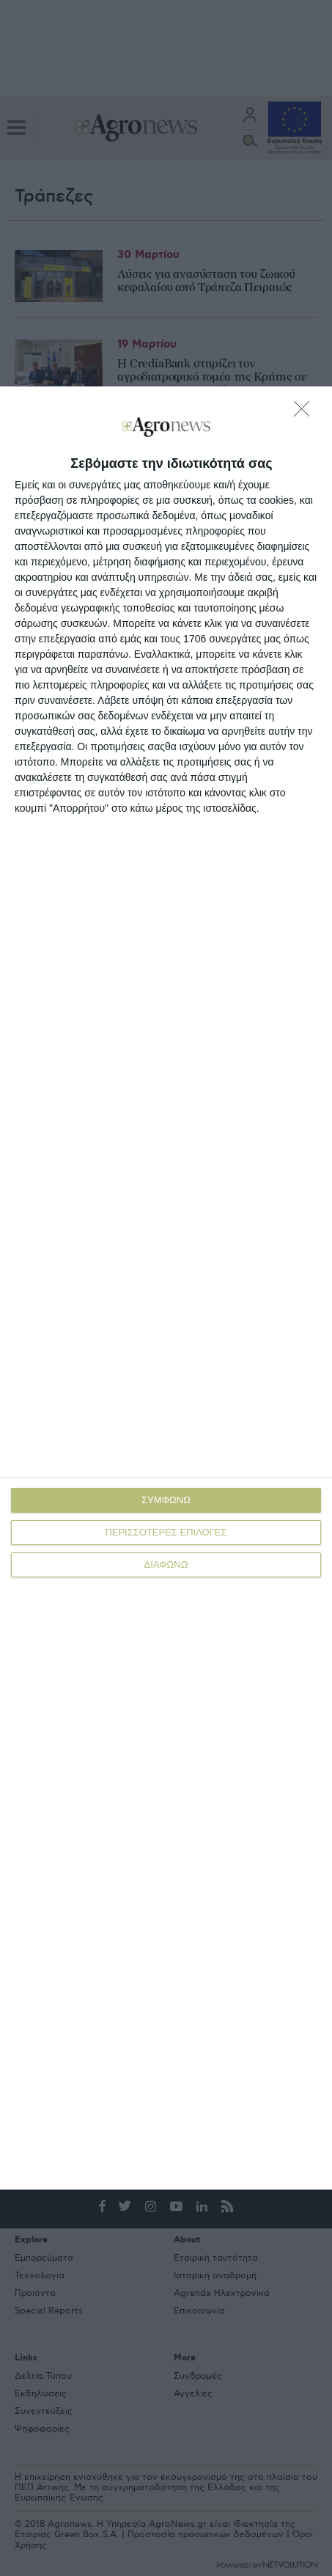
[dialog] (166, 1288)
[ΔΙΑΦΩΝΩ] (305, 413)
